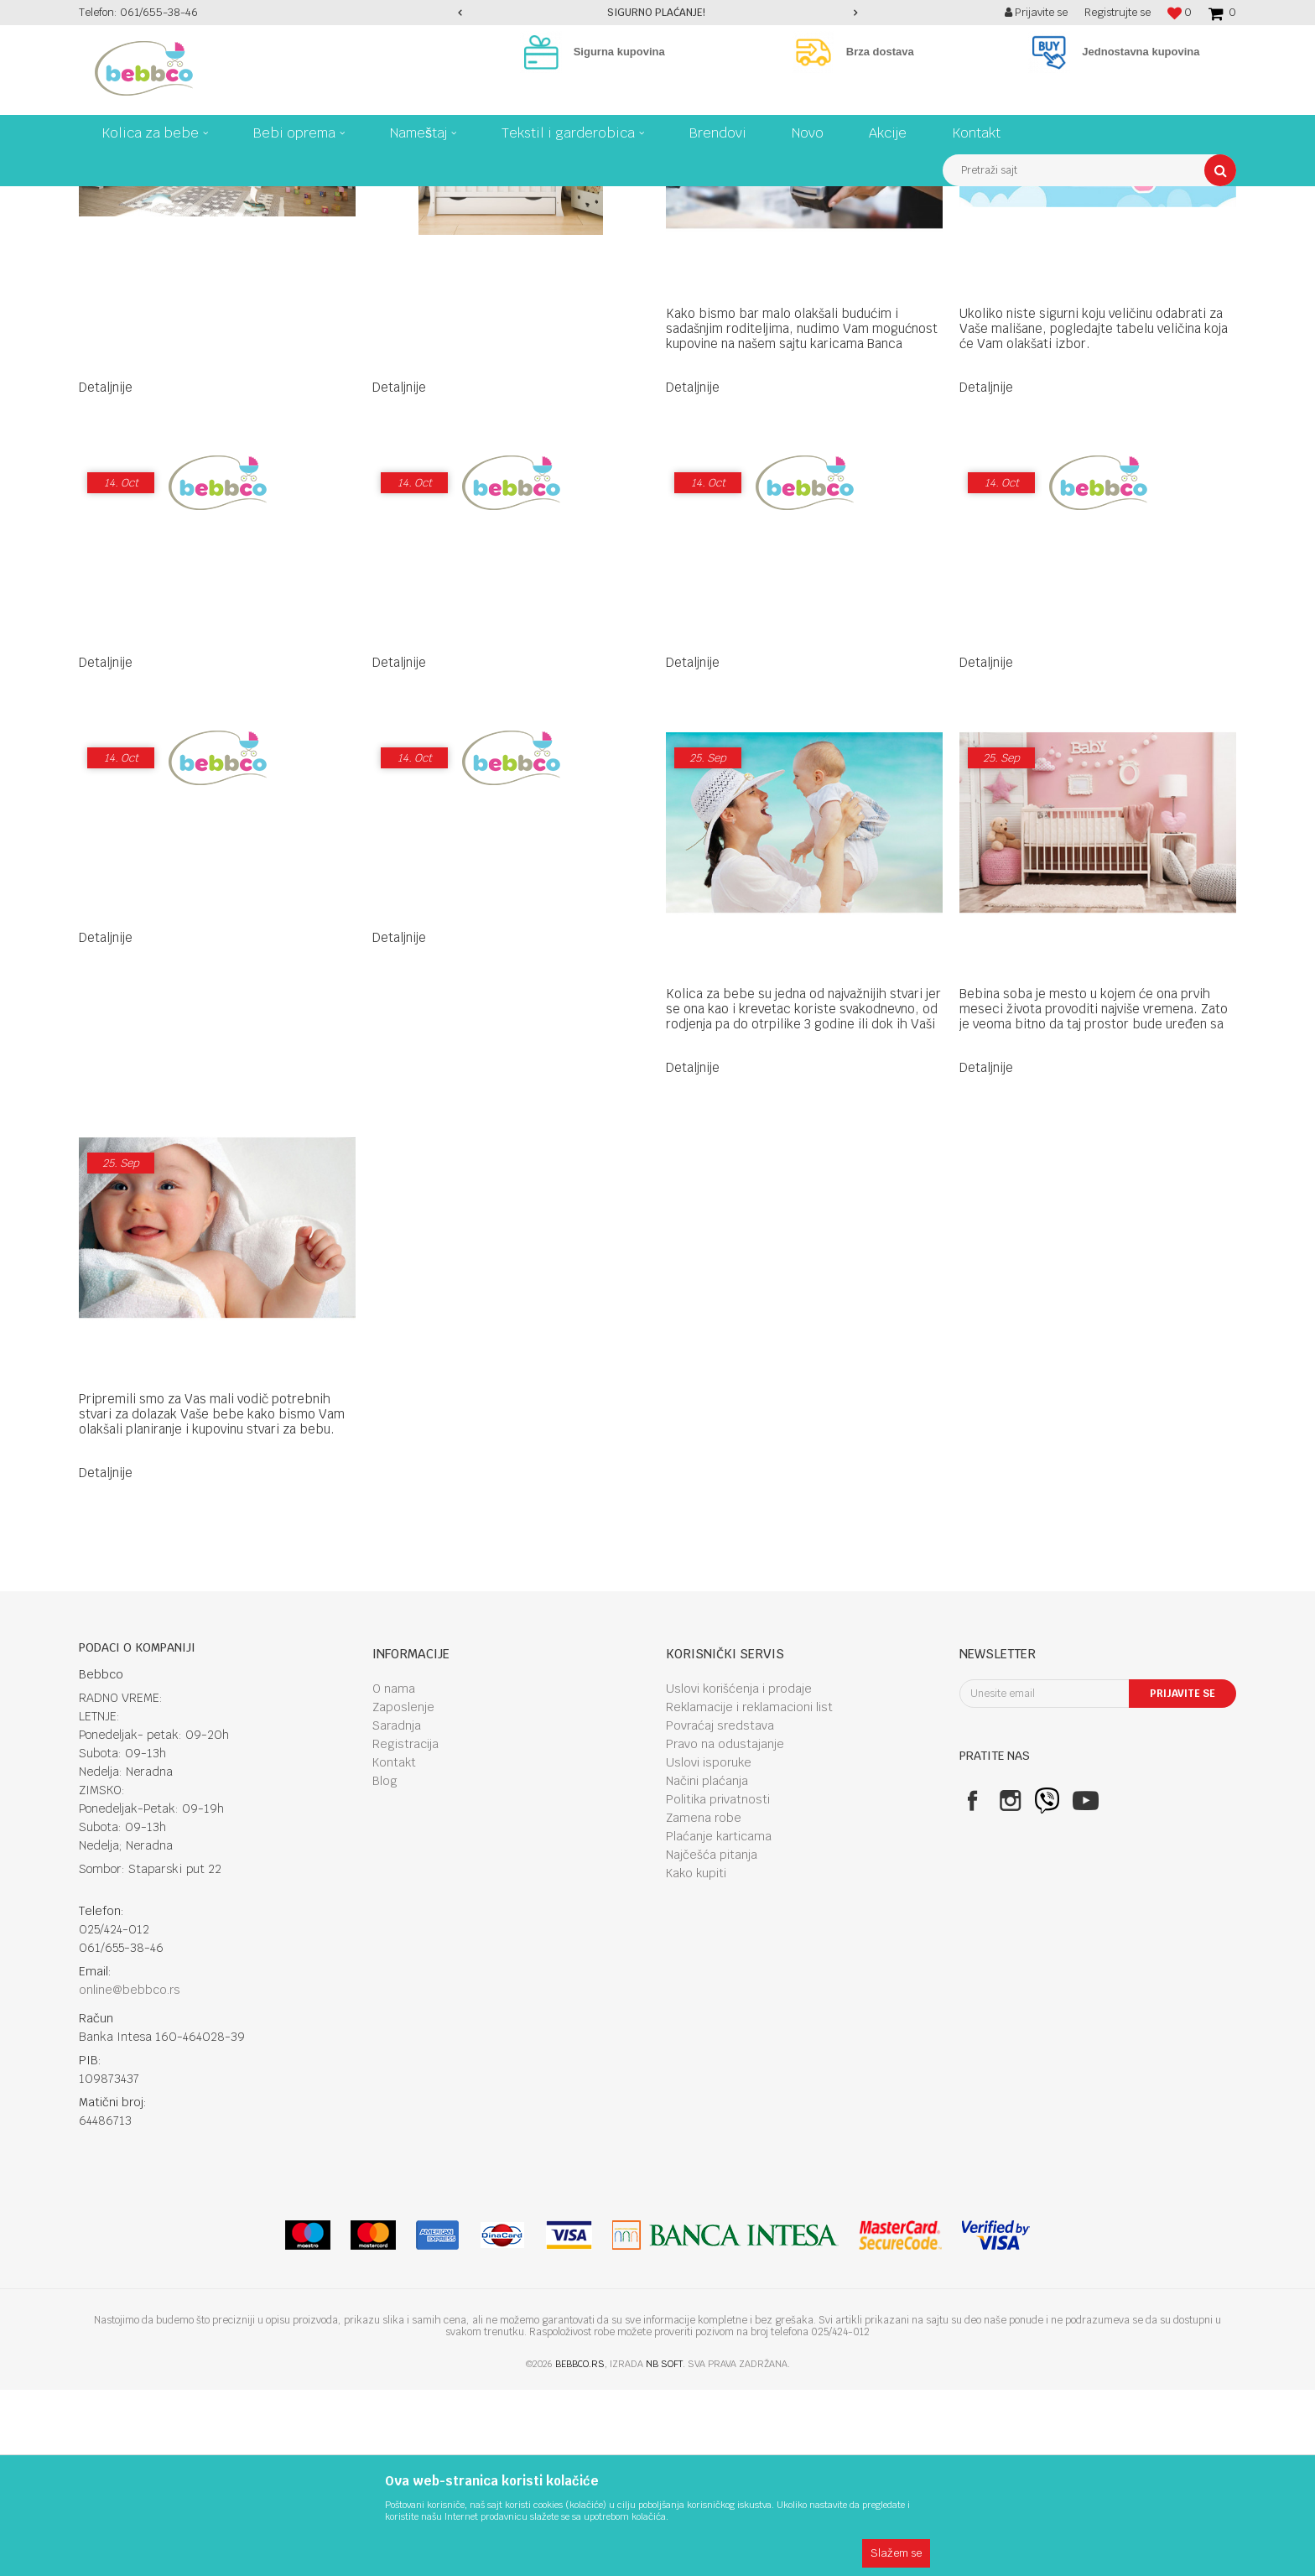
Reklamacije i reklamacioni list (749, 1893)
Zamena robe (703, 2004)
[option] (657, 12)
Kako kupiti (696, 2059)
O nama (393, 1874)
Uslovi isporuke (708, 1948)
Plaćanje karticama (719, 2022)
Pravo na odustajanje (725, 1930)
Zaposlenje (403, 1893)
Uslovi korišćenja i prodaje (739, 1874)
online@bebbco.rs (129, 2175)
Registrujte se (1117, 12)
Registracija (405, 1930)
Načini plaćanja (707, 1967)
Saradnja (396, 1911)
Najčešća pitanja (711, 2041)
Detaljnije (106, 573)
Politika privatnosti (718, 1985)
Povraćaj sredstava (720, 1911)
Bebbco (95, 199)
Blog (385, 1967)
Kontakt (394, 1948)
